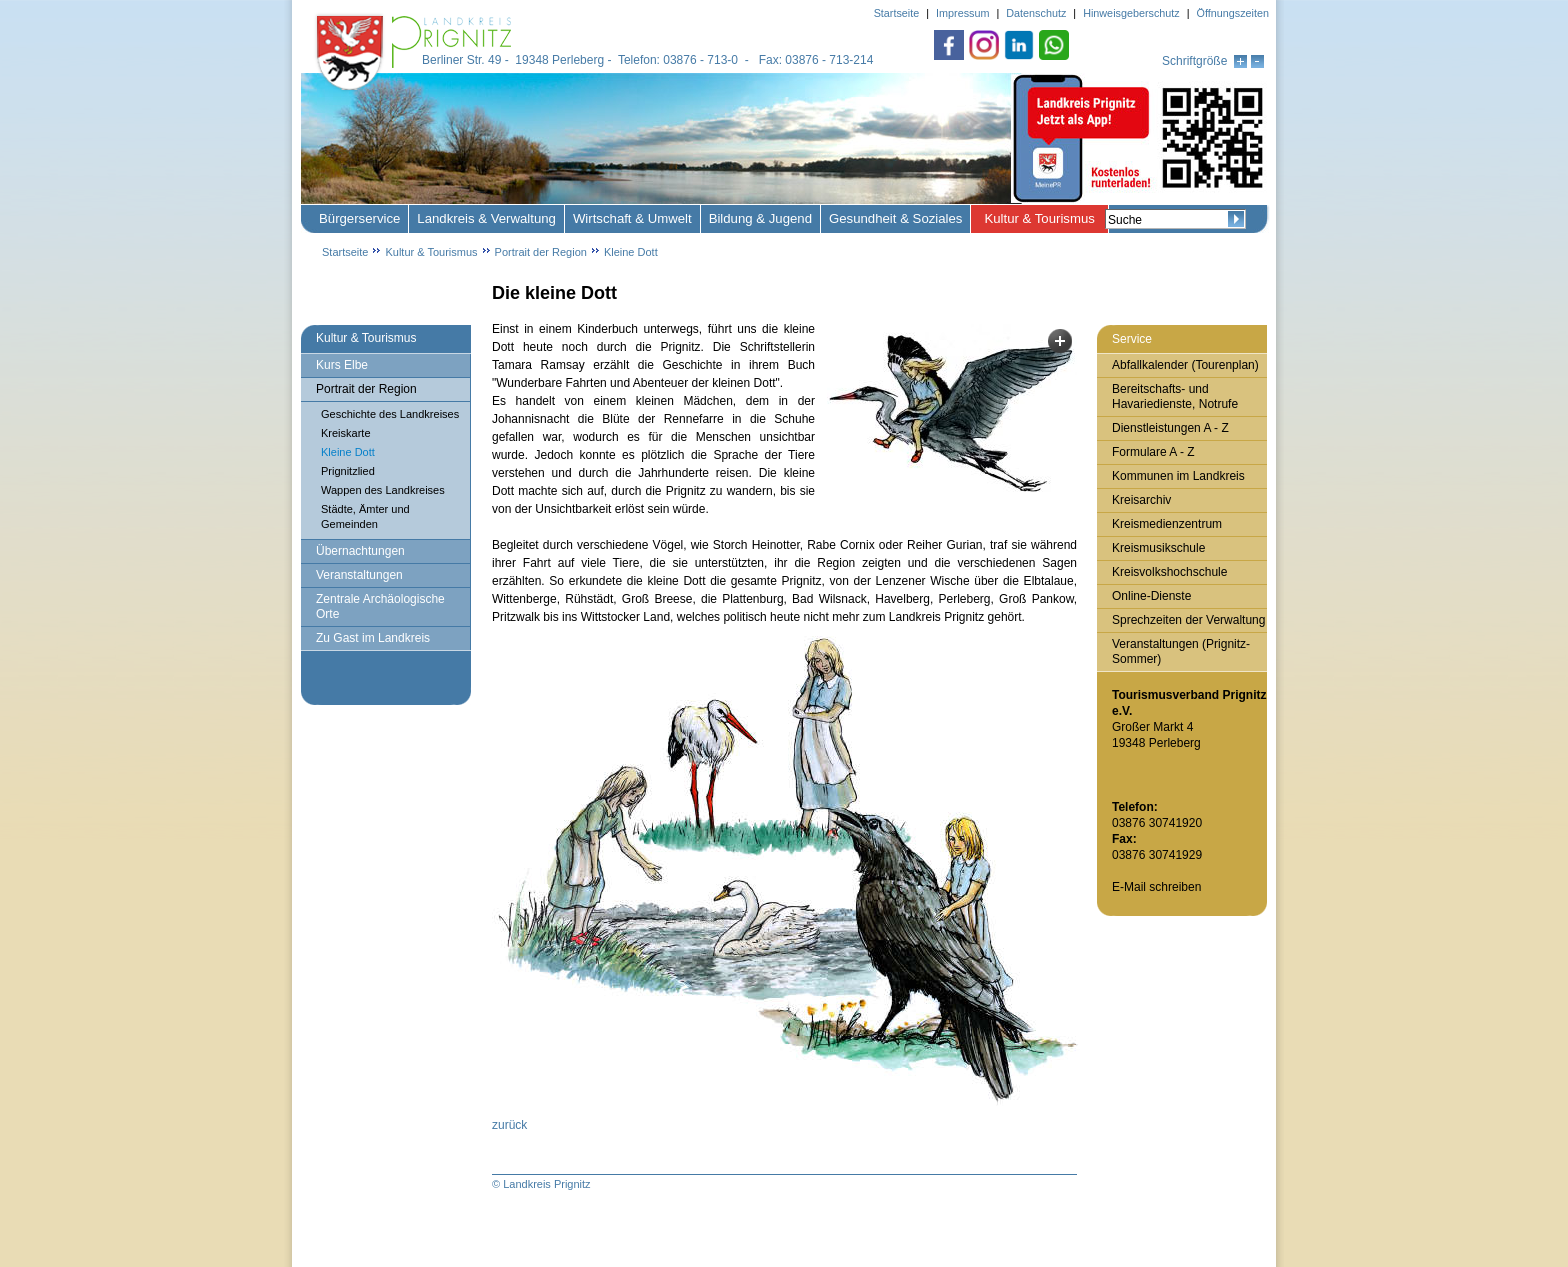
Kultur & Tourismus (1039, 218)
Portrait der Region (541, 252)
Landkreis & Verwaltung (486, 218)
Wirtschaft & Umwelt (632, 218)
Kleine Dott (631, 252)
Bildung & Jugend (760, 218)
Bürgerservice (359, 218)
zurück (509, 1125)
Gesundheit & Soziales (895, 218)
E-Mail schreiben (1156, 887)
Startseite (345, 252)
